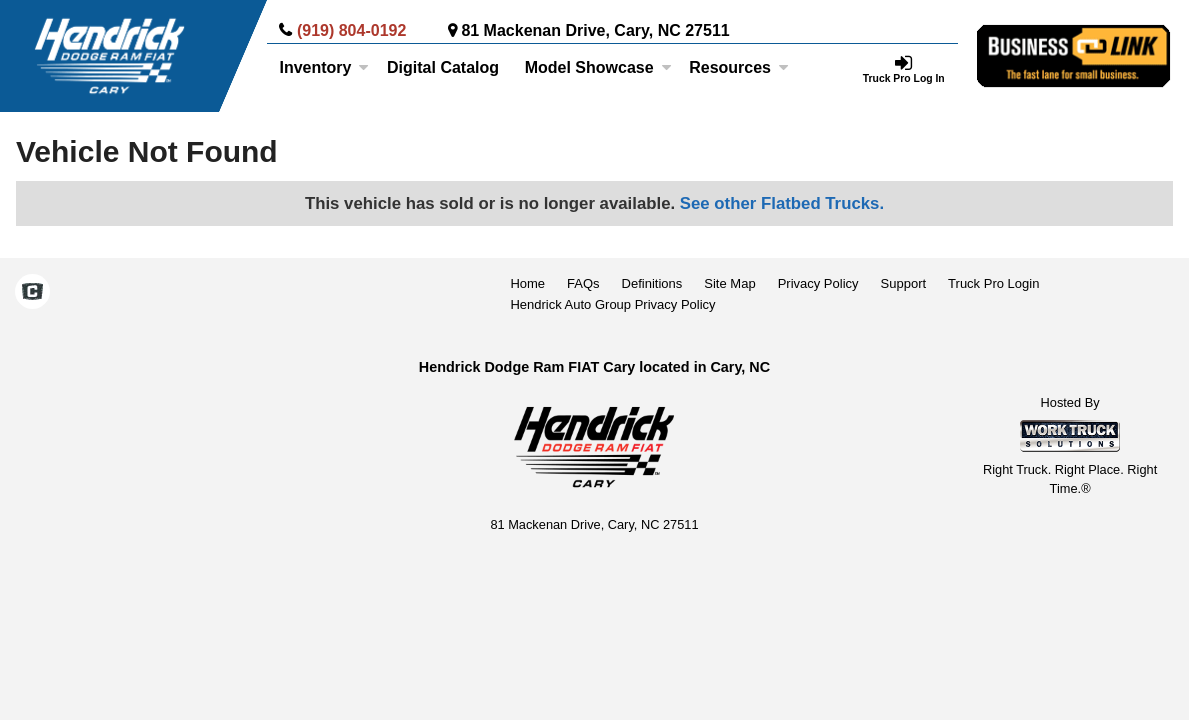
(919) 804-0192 (351, 30)
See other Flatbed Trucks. (782, 203)
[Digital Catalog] (443, 68)
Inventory (324, 67)
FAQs (583, 283)
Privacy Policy (818, 283)
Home (527, 283)
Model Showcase (598, 67)
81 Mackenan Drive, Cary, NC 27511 (595, 30)
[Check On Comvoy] (32, 294)
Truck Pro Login (993, 283)
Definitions (652, 283)
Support (904, 283)
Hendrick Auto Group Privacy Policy (612, 304)
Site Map (729, 283)
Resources (739, 67)
